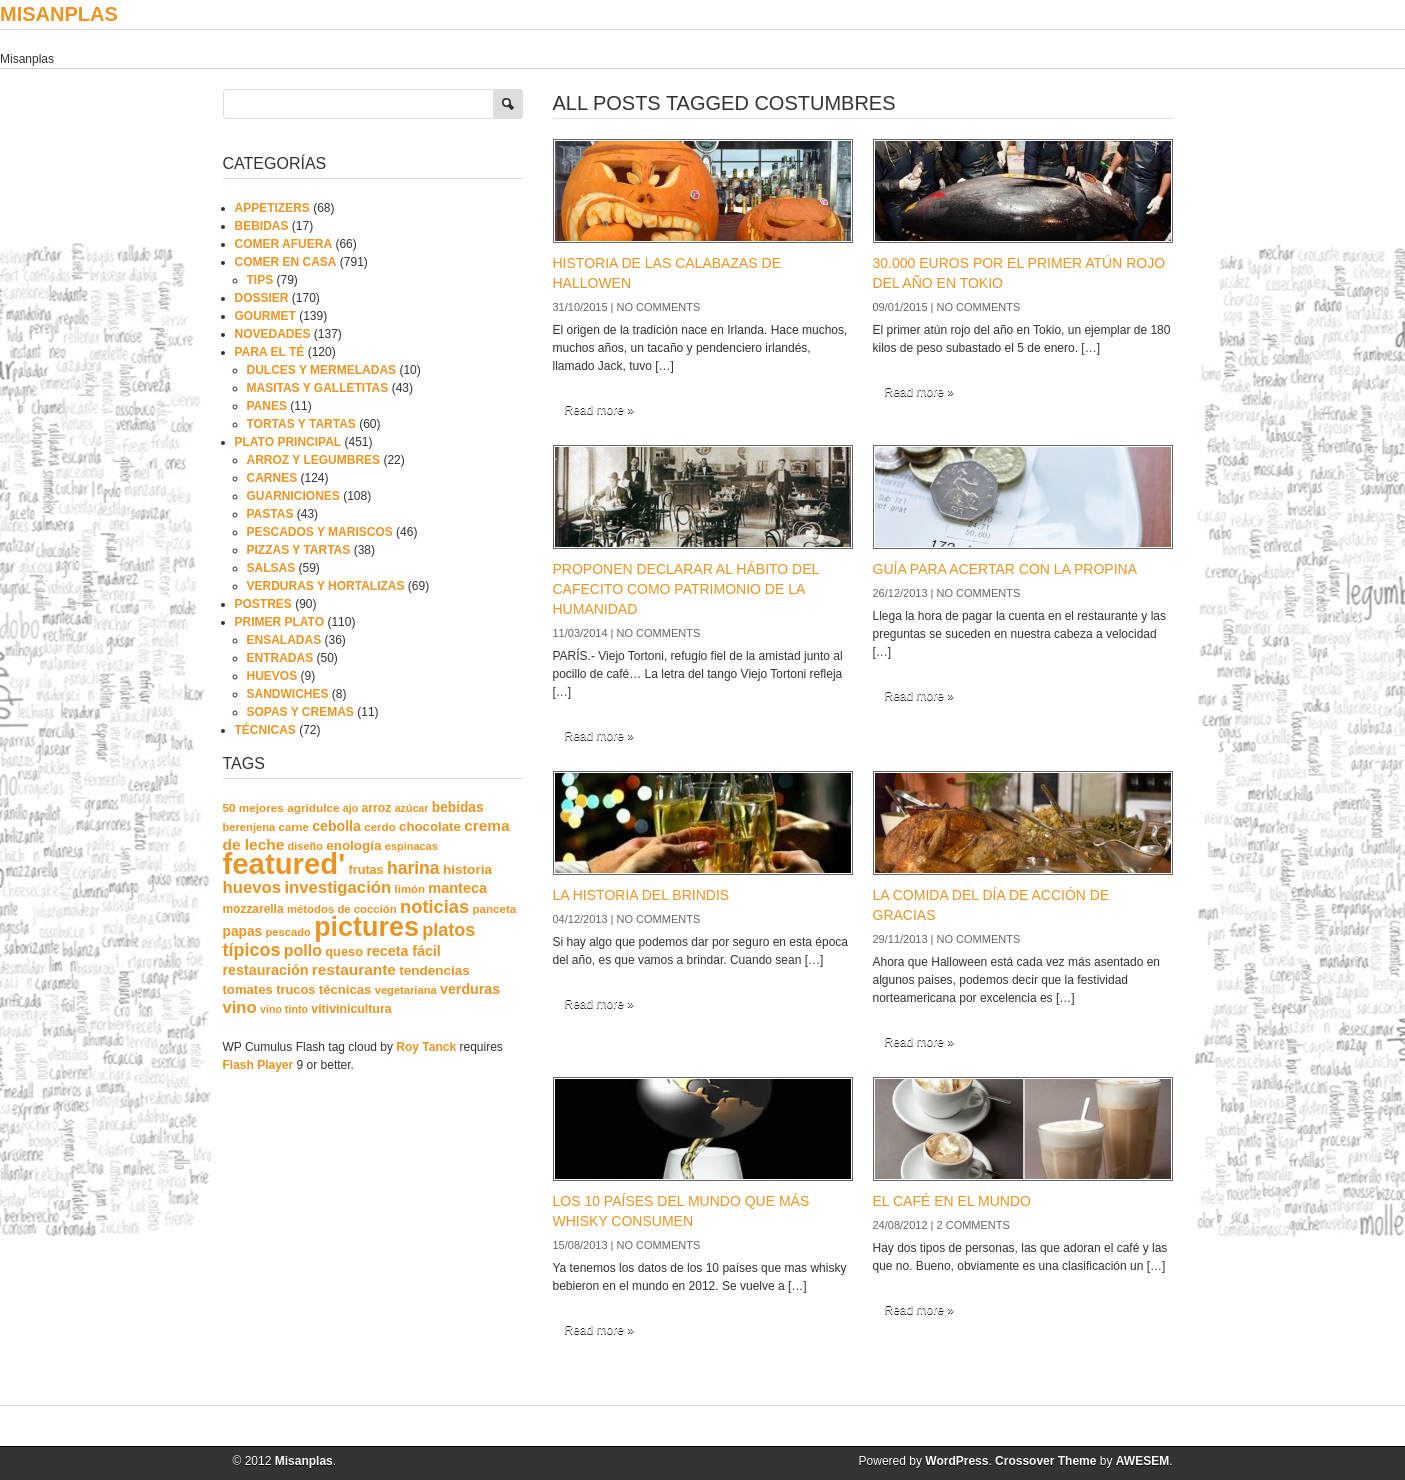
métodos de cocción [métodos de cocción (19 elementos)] (342, 909)
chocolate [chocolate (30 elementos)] (430, 826)
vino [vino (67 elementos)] (240, 1007)
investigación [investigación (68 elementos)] (337, 887)
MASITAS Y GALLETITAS (318, 388)
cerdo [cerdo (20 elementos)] (379, 827)
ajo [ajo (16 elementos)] (350, 808)
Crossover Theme (1045, 1461)
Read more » (599, 410)
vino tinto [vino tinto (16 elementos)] (284, 1009)
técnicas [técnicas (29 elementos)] (345, 989)
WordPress (956, 1461)
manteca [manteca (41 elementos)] (457, 888)
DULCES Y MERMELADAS (322, 370)
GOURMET (265, 316)
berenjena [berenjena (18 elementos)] (249, 827)
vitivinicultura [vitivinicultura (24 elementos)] (351, 1009)
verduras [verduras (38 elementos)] (470, 989)
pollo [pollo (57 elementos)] (303, 950)
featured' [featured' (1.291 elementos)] (284, 863)
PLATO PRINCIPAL (288, 442)
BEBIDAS (262, 226)
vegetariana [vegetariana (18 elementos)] (406, 990)
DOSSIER (262, 298)
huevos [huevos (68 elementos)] (252, 887)
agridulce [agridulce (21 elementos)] (313, 807)
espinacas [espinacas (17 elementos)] (411, 846)
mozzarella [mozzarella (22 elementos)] (253, 909)
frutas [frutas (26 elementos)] (366, 870)
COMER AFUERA (284, 244)
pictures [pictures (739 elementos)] (366, 927)
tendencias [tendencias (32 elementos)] (434, 970)
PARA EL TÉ (270, 352)
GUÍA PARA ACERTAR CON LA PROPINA (1005, 569)
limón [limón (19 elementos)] (410, 889)
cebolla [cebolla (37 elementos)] (336, 826)
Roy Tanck (426, 1047)
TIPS (260, 280)
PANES (267, 406)
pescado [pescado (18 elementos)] (288, 932)
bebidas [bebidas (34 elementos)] (458, 807)
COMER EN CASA (286, 262)
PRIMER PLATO (280, 622)
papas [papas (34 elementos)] (243, 931)
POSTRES (263, 604)
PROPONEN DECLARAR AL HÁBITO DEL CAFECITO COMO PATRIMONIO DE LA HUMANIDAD (686, 589)
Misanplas (59, 14)
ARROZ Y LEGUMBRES (314, 460)
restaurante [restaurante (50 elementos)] (354, 969)
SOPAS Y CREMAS (300, 712)
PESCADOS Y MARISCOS (320, 532)
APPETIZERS (272, 208)
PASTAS (270, 514)
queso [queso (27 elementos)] (344, 951)
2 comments (973, 1225)
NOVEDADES (273, 334)
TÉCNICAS (265, 730)
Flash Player (258, 1065)
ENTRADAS (280, 658)
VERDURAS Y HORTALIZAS (326, 586)
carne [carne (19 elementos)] (294, 827)
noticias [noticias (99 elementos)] (434, 906)
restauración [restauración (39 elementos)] (266, 970)
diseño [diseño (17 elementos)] (305, 846)
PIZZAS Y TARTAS (299, 550)
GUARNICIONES (293, 496)
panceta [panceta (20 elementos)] (495, 909)
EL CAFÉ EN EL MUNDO (952, 1201)
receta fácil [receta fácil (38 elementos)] (403, 951)
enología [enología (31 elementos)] (353, 845)
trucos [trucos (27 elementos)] (295, 989)
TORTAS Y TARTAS (301, 424)
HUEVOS (272, 676)
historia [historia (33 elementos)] (467, 869)
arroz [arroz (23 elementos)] (377, 808)
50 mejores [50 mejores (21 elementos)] (253, 807)
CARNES (272, 478)
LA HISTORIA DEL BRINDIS (641, 895)
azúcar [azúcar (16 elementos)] (412, 808)
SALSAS (271, 568)
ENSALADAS (284, 640)
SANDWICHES (288, 694)
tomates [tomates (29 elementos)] (248, 989)
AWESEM (1142, 1461)
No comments (659, 307)
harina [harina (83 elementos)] (413, 868)
